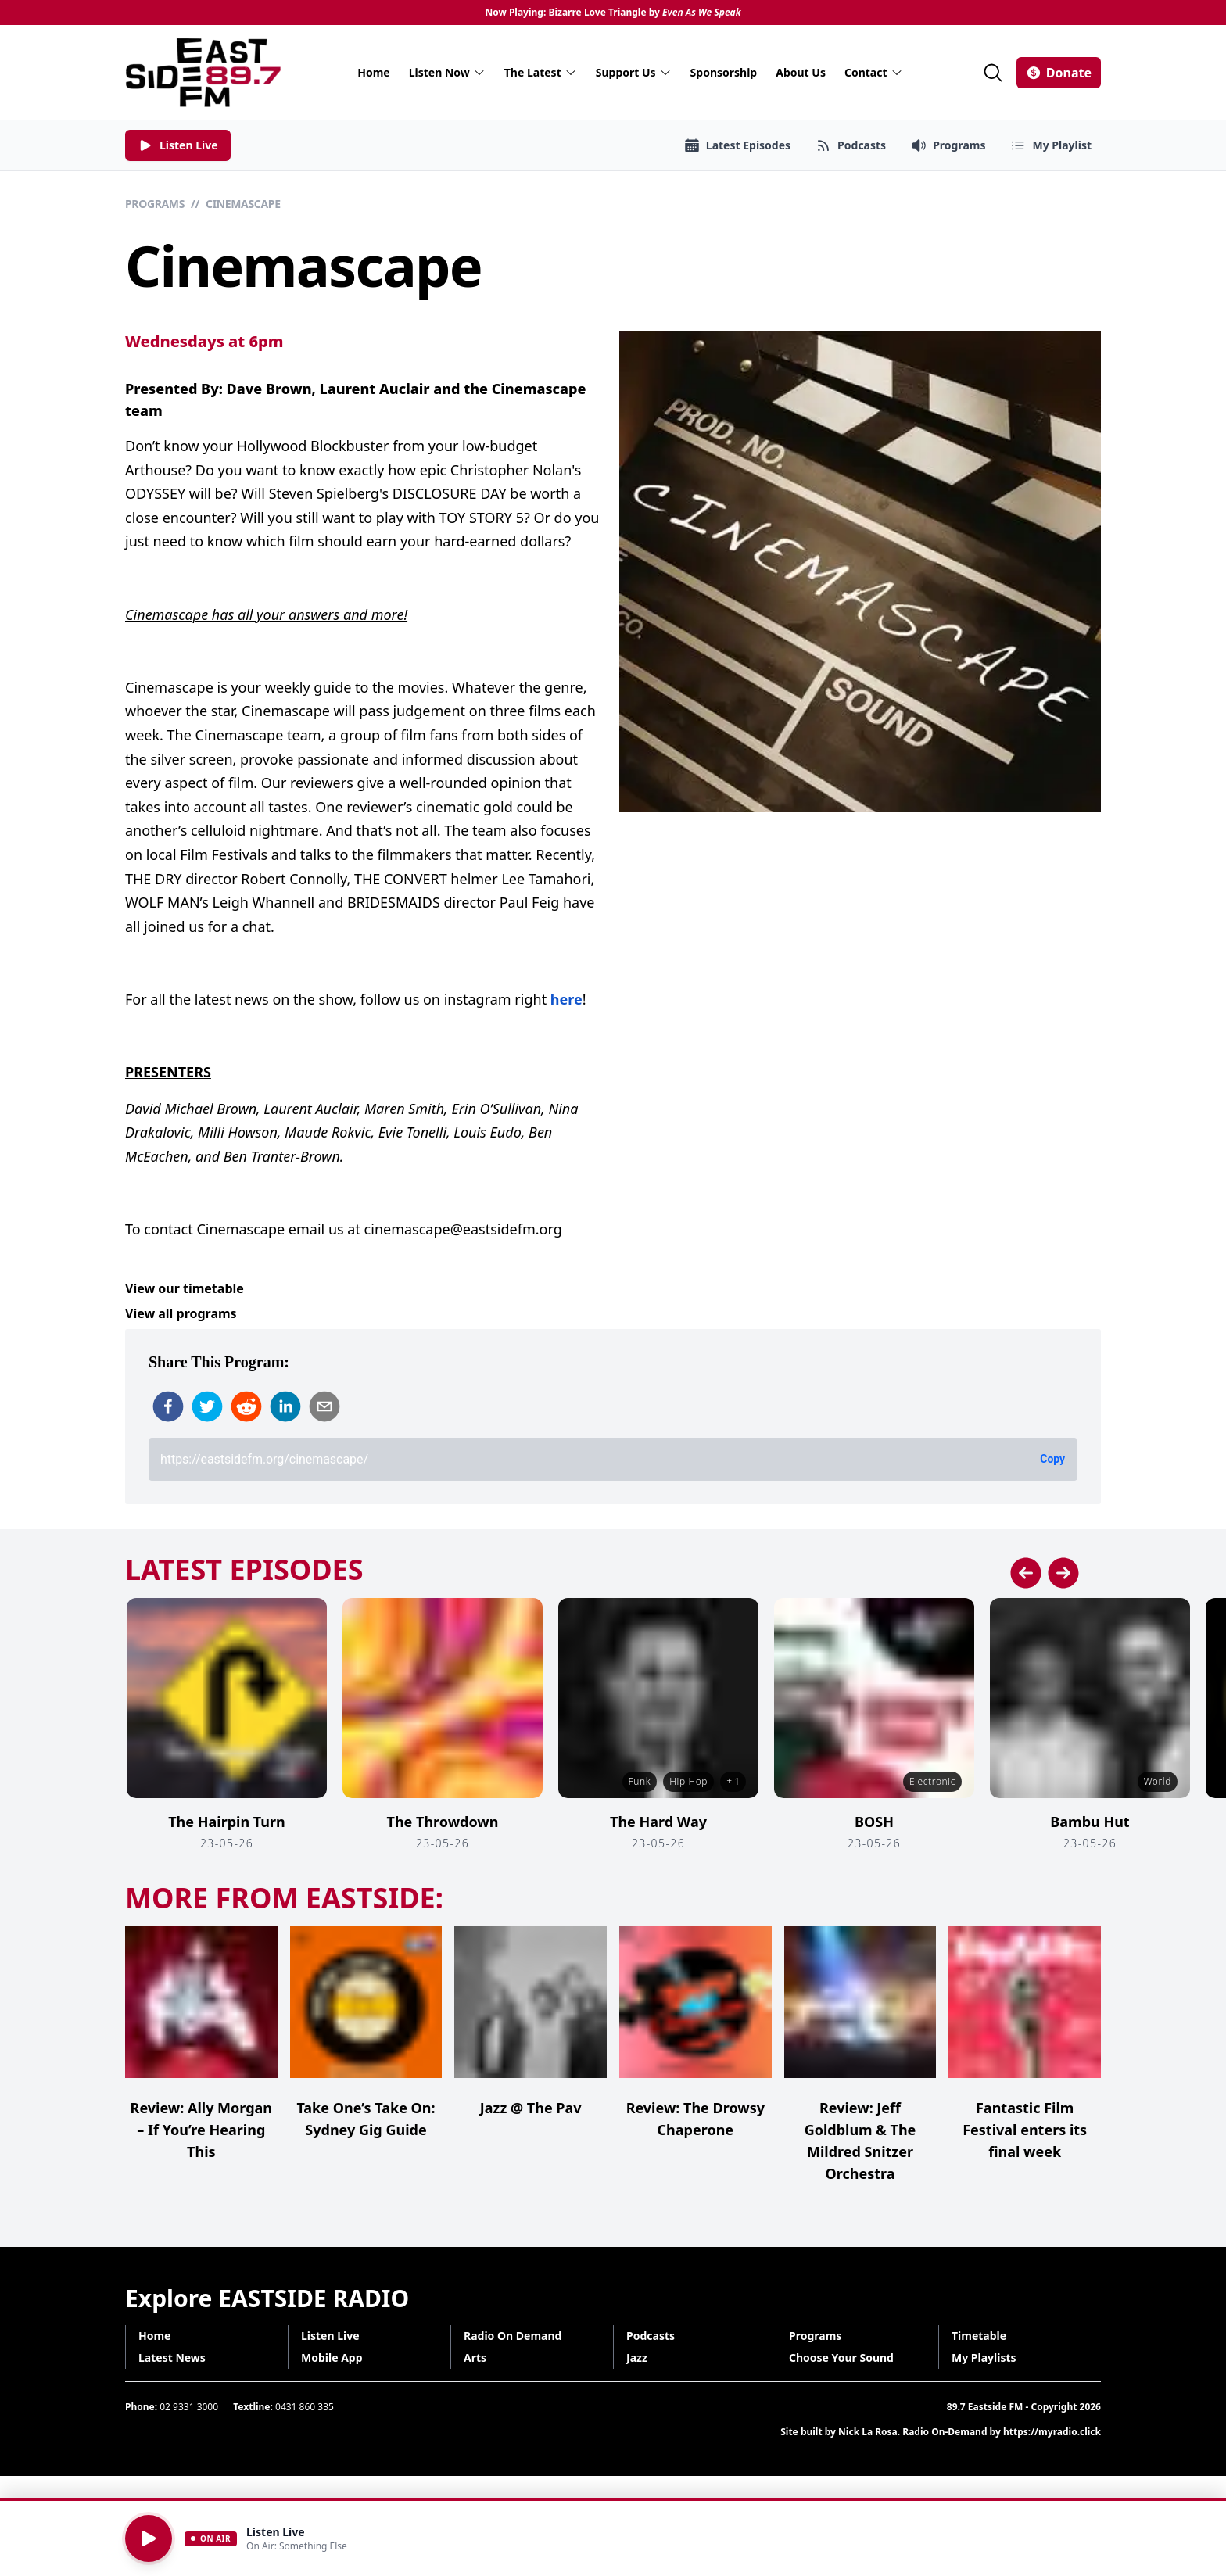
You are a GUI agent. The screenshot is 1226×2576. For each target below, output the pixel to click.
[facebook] (168, 1406)
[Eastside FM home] (203, 72)
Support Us (634, 72)
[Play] (148, 2538)
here (566, 999)
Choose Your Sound (841, 2357)
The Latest (540, 72)
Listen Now (447, 72)
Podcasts (650, 2335)
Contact (873, 72)
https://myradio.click (1052, 2431)
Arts (475, 2357)
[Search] (993, 73)
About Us (801, 72)
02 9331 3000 (189, 2406)
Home (373, 72)
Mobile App (332, 2357)
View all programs (181, 1313)
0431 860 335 (304, 2406)
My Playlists (984, 2357)
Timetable (979, 2335)
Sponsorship (724, 72)
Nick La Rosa (868, 2431)
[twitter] (207, 1406)
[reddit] (246, 1406)
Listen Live (330, 2335)
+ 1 (733, 1781)
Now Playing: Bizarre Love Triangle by (612, 12)
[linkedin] (285, 1406)
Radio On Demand (512, 2335)
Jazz (636, 2357)
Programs (155, 203)
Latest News (172, 2357)
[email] (324, 1406)
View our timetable (184, 1288)
